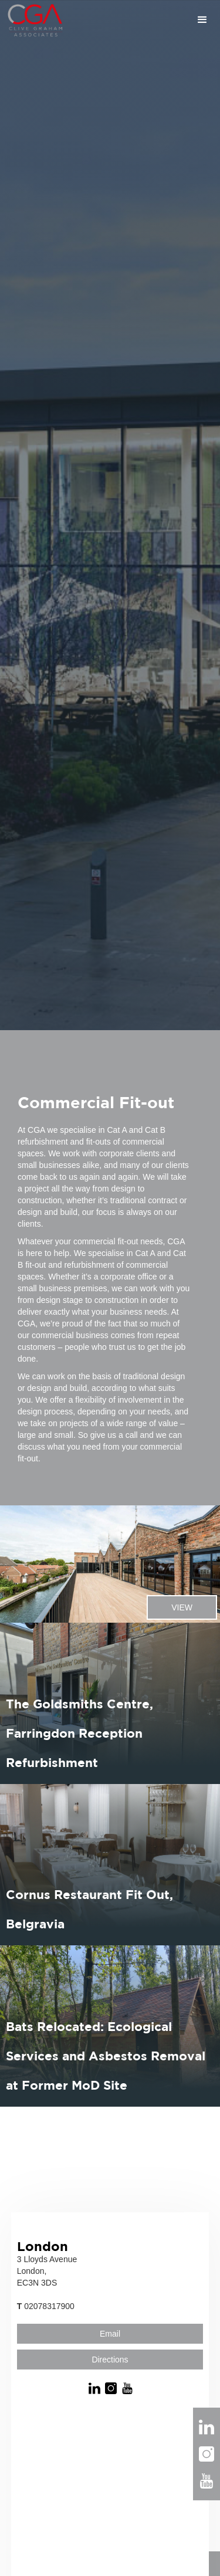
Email (110, 2333)
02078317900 (46, 2306)
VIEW (181, 1607)
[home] (32, 20)
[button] (142, 20)
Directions (110, 2359)
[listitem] (110, 1564)
